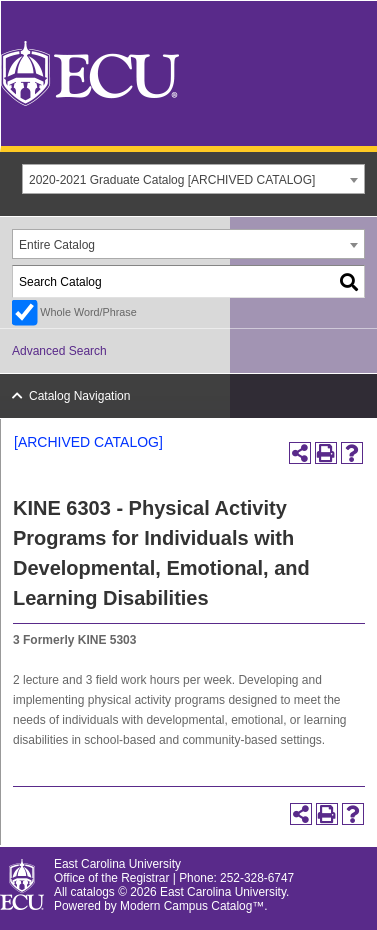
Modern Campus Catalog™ (192, 906)
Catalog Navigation (79, 396)
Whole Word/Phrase (88, 312)
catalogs (93, 892)
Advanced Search (59, 351)
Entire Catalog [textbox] (57, 245)
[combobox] (193, 179)
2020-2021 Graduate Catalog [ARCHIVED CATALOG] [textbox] (172, 180)
